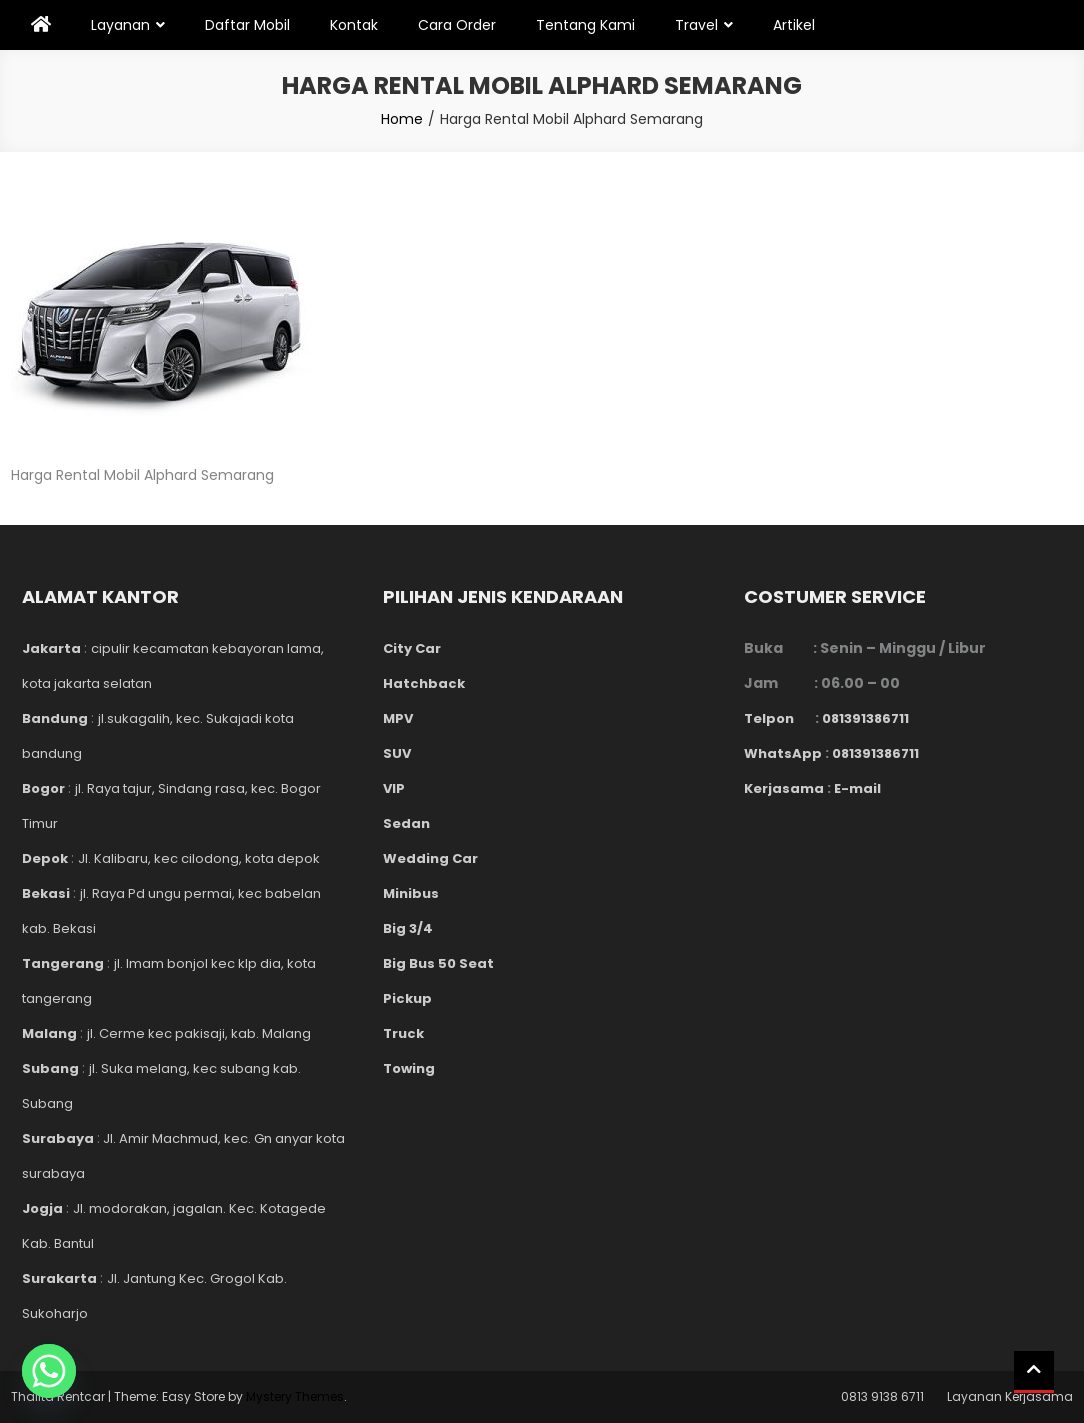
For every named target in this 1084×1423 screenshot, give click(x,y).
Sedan (406, 823)
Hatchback (424, 683)
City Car (412, 648)
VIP (394, 788)
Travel (696, 25)
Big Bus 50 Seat (438, 963)
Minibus (411, 893)
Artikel (794, 25)
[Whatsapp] (49, 1371)
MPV (398, 718)
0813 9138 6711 (882, 1396)
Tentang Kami (585, 25)
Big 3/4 (408, 928)
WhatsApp (783, 753)
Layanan (120, 25)
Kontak (354, 25)
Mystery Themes (295, 1396)
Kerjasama (784, 788)
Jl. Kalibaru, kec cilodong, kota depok (199, 858)
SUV (397, 753)
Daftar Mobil (247, 25)
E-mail (857, 788)
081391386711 (865, 718)
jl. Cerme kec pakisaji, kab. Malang (199, 1033)
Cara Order (457, 25)
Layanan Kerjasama (1010, 1396)
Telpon (779, 718)
